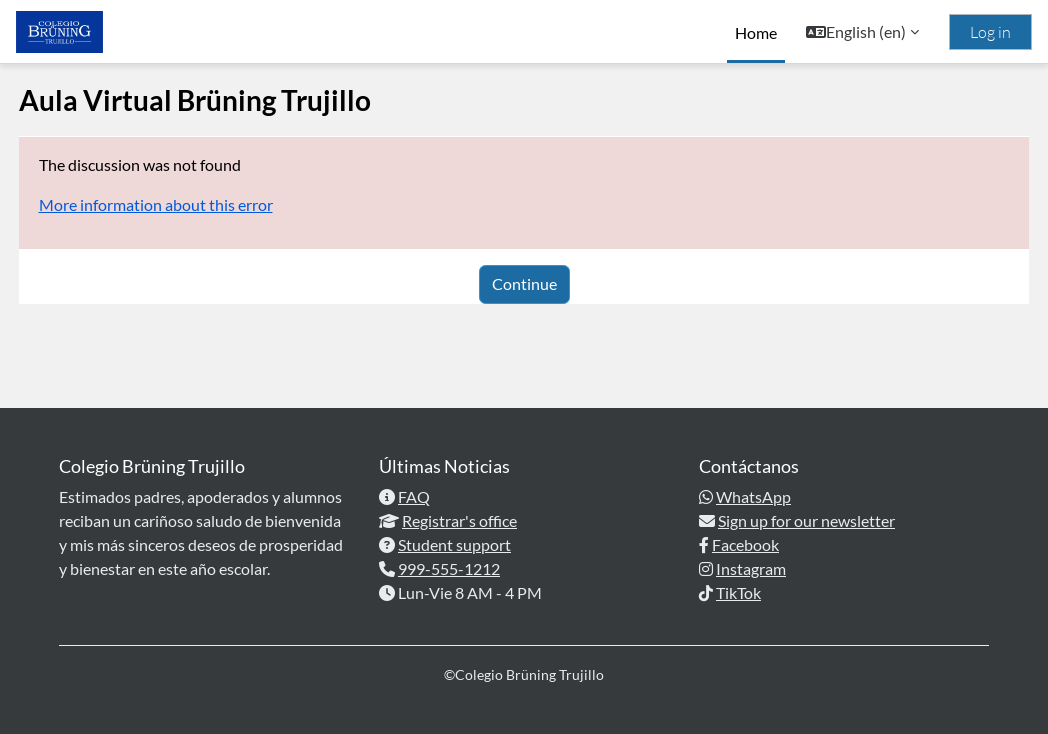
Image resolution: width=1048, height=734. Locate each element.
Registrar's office (459, 520)
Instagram (751, 568)
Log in (990, 32)
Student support (454, 544)
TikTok (738, 592)
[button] (862, 32)
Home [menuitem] (756, 32)
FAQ (414, 496)
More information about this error (193, 204)
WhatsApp (753, 496)
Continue (524, 283)
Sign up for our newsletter (806, 520)
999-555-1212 (449, 568)
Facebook (745, 544)
